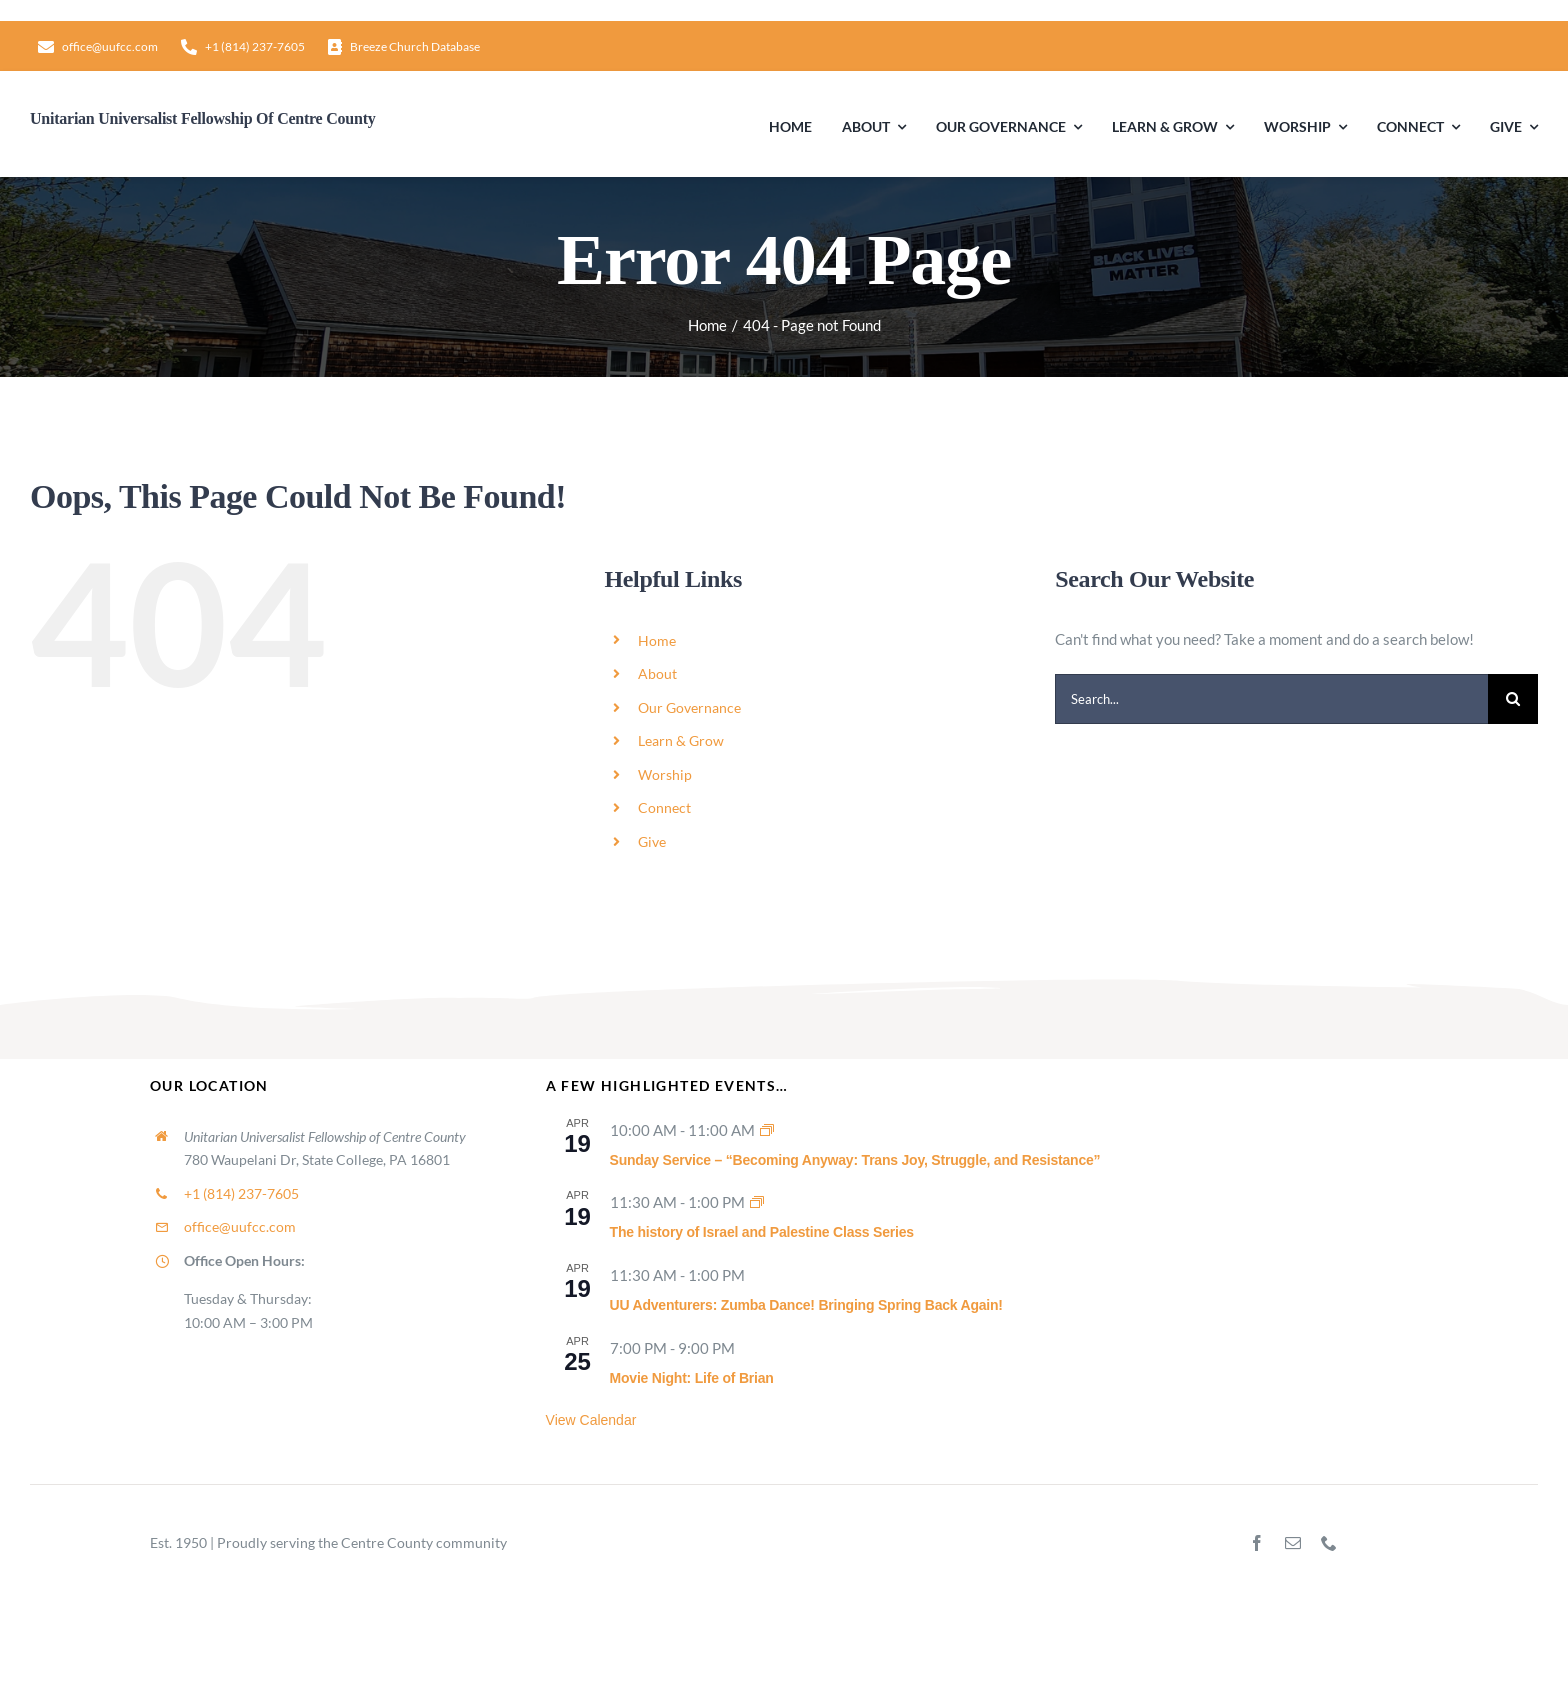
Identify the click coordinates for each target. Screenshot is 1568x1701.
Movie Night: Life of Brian (692, 1378)
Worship (665, 774)
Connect (664, 807)
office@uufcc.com (240, 1226)
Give (652, 841)
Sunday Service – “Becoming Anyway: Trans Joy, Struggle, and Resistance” (855, 1160)
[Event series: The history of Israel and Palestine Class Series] (757, 1202)
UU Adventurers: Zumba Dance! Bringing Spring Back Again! (806, 1305)
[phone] (1329, 1543)
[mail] (1293, 1543)
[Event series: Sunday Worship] (767, 1130)
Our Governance (689, 707)
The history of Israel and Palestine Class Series (762, 1232)
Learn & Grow (681, 740)
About (657, 673)
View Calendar (591, 1420)
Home (657, 640)
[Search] (1513, 699)
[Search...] (1271, 699)
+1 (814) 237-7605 (241, 1193)
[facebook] (1257, 1543)
